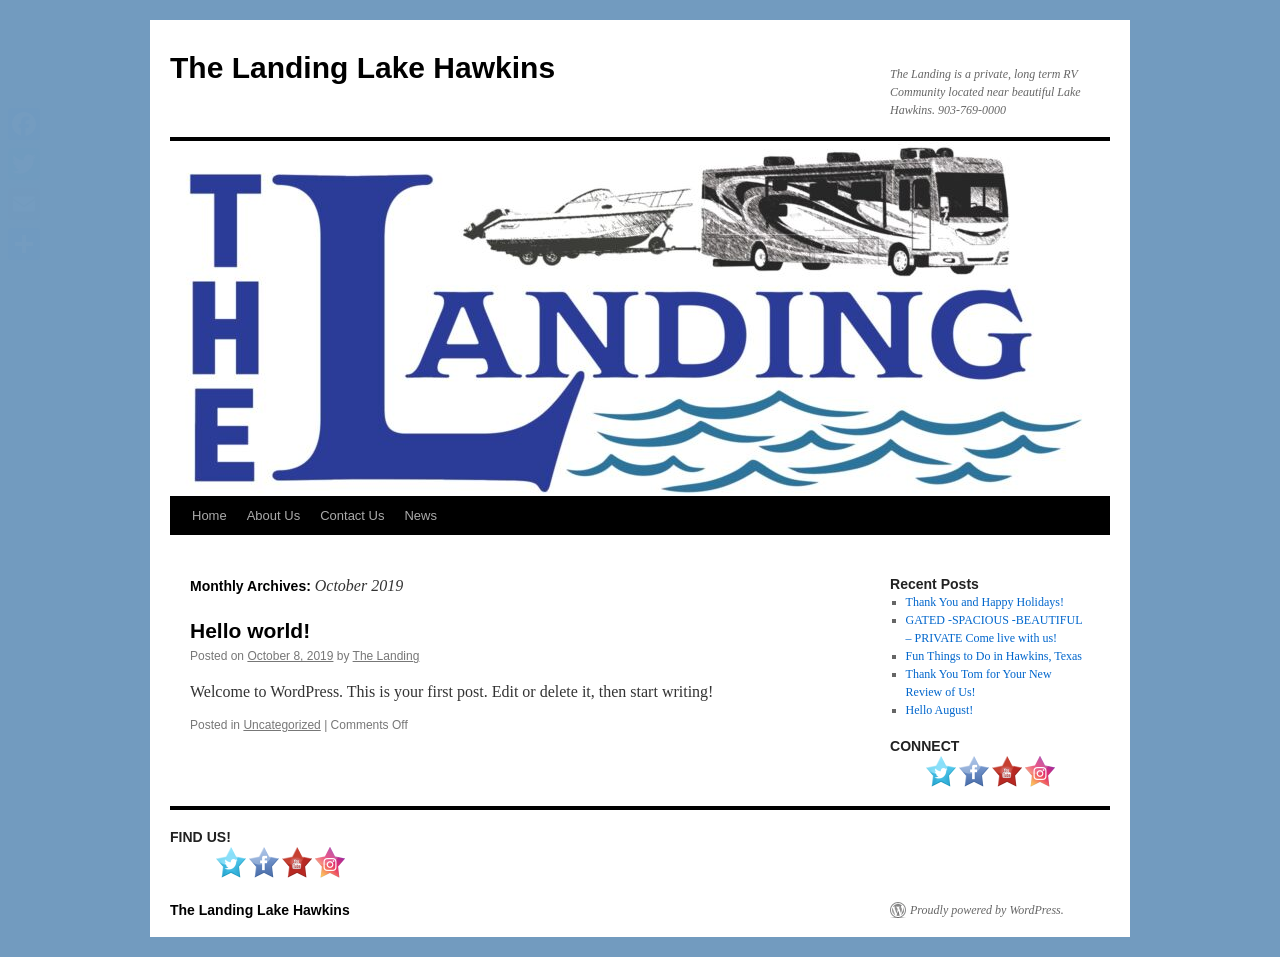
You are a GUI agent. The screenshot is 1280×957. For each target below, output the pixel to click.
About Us (273, 515)
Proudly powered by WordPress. (987, 910)
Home (209, 515)
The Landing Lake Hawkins (362, 67)
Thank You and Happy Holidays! (985, 602)
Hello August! (940, 710)
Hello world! (250, 630)
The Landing (386, 656)
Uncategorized (281, 725)
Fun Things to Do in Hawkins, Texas (994, 656)
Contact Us (352, 515)
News (420, 515)
